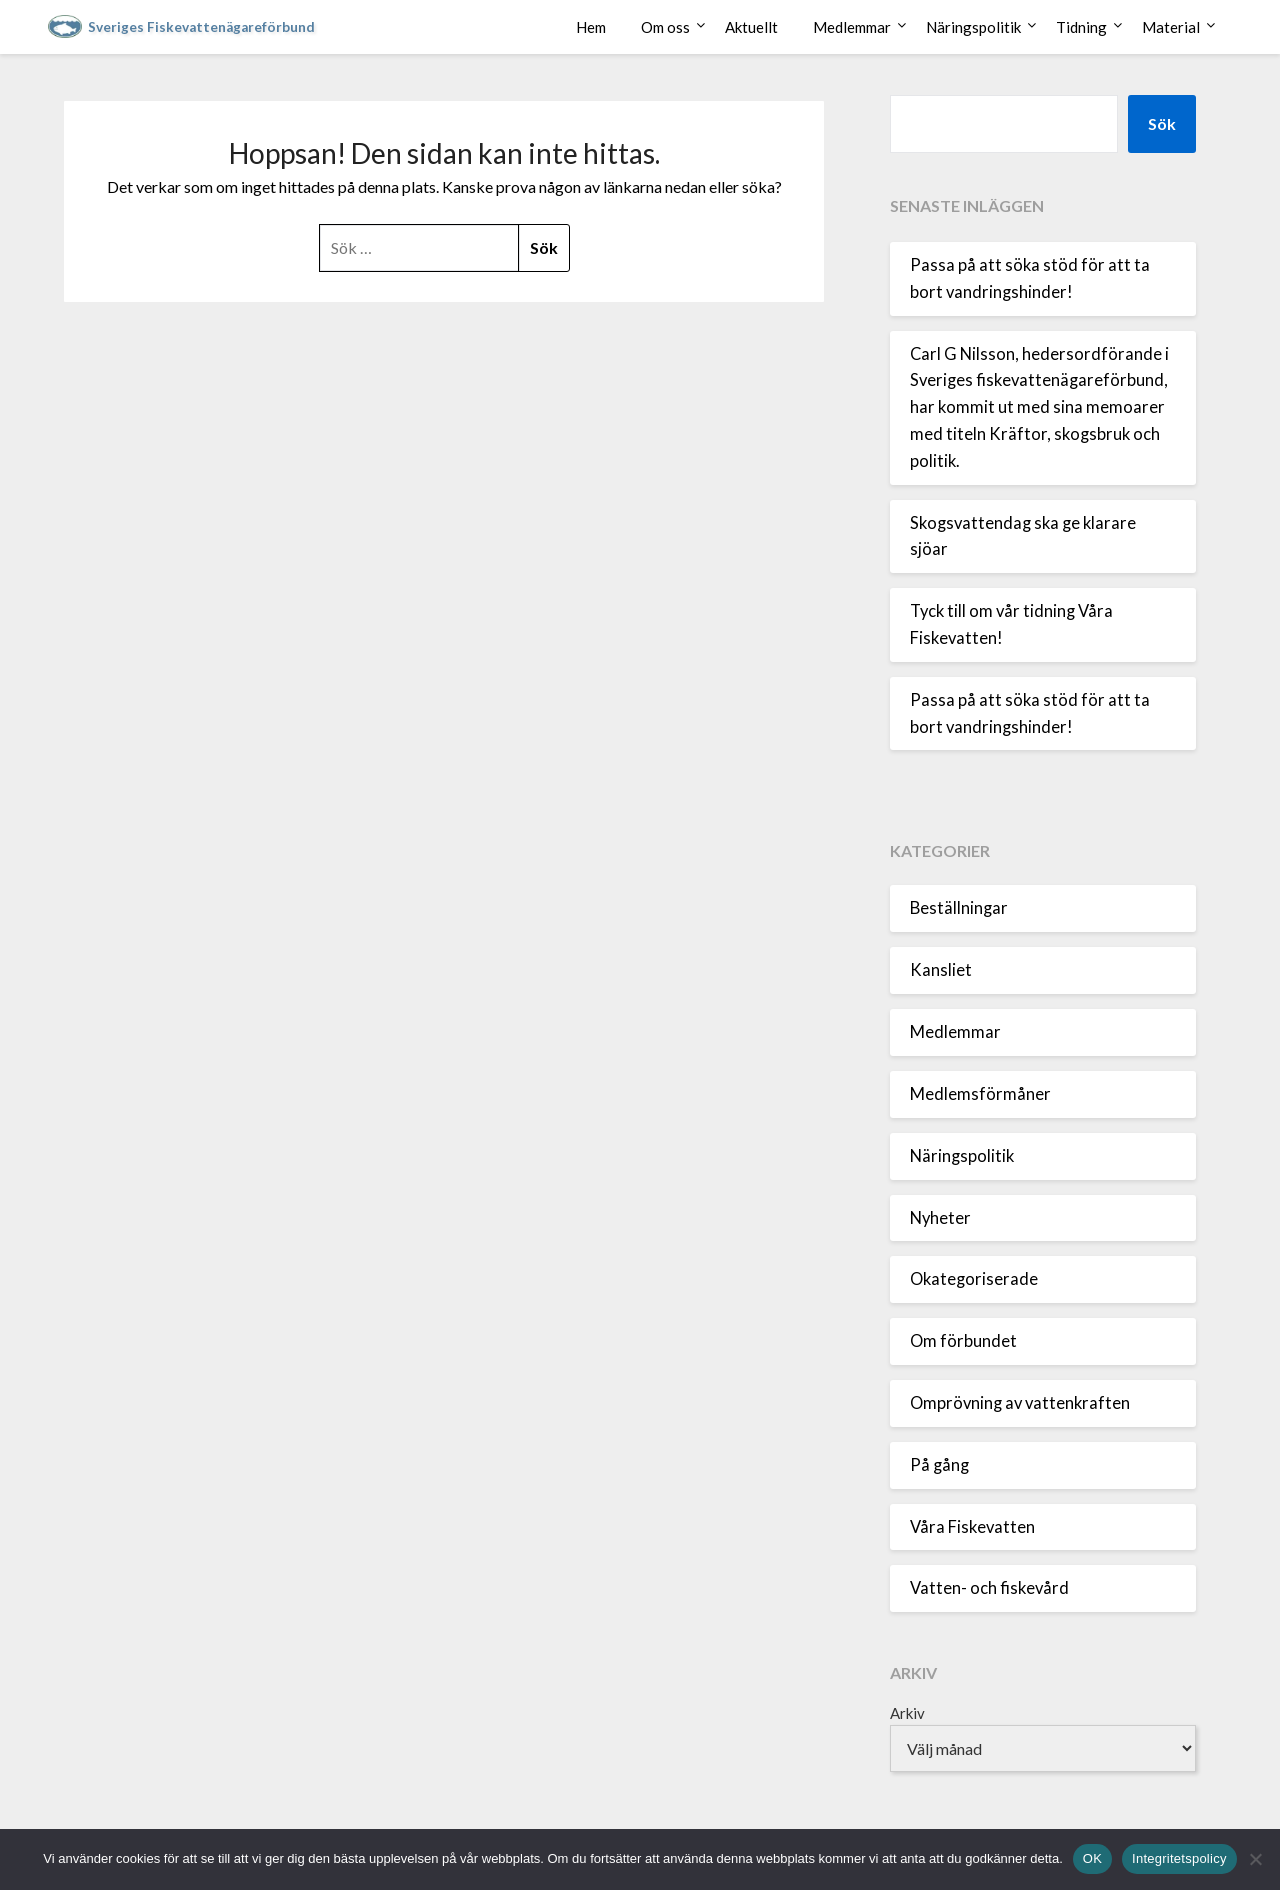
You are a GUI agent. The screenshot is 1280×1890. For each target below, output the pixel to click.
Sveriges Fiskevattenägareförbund (201, 27)
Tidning (1081, 27)
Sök (1162, 123)
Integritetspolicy (1179, 1858)
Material (1171, 27)
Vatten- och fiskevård (989, 1588)
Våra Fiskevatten (972, 1527)
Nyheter (940, 1218)
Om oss (665, 27)
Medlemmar (852, 27)
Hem (591, 27)
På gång (939, 1465)
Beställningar (959, 908)
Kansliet (941, 970)
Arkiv (907, 1713)
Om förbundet (963, 1341)
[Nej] (1255, 1859)
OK (1092, 1858)
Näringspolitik (973, 27)
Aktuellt (751, 27)
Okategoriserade (974, 1279)
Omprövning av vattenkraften (1020, 1403)
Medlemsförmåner (980, 1094)
